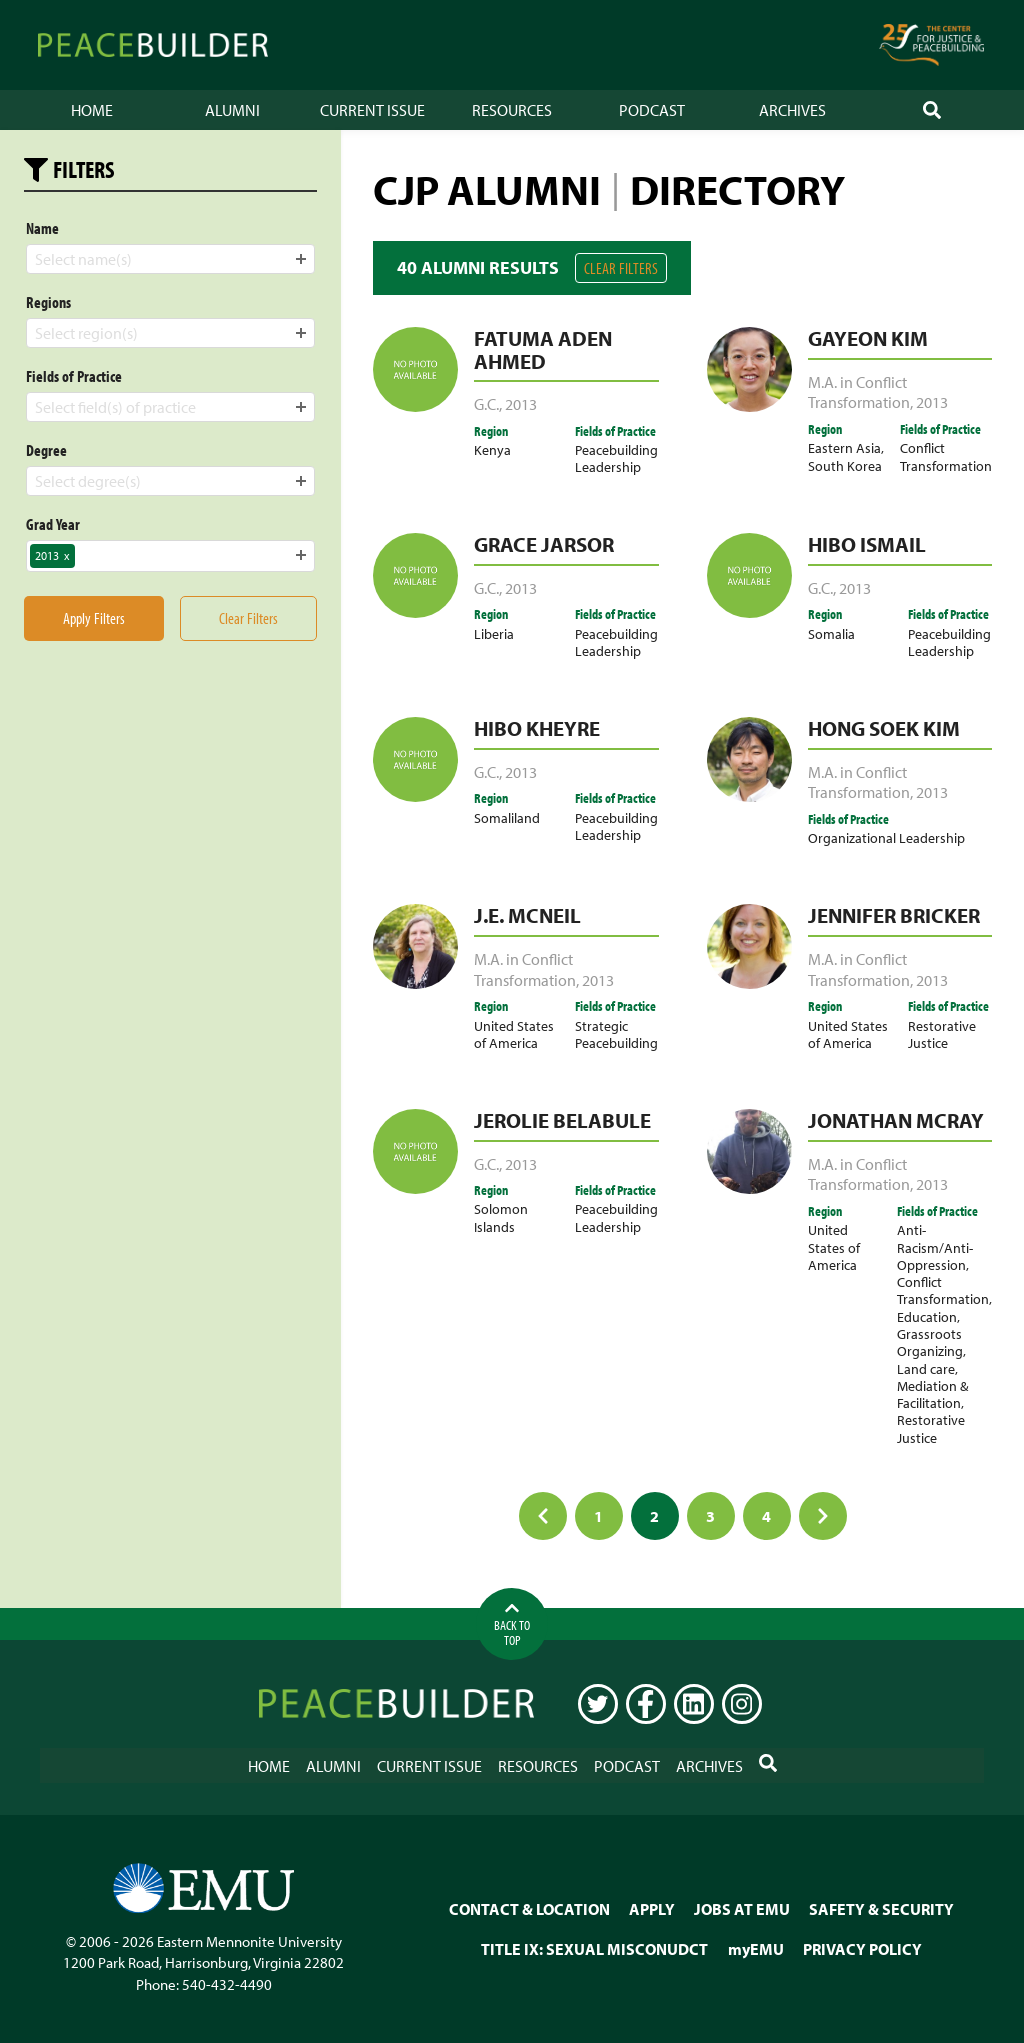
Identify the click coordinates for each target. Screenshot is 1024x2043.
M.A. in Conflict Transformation (859, 392)
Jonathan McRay (896, 1120)
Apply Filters (94, 618)
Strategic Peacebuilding (616, 1034)
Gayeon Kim (868, 338)
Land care (926, 1368)
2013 (521, 404)
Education (927, 1316)
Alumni (232, 110)
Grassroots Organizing (930, 1342)
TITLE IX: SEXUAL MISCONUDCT (594, 1949)
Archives (792, 110)
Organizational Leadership (886, 837)
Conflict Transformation (946, 456)
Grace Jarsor (544, 544)
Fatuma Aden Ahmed (543, 349)
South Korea (845, 465)
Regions (48, 302)
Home (92, 110)
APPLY (652, 1909)
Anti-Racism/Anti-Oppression (935, 1247)
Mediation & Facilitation (932, 1394)
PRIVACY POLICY (862, 1949)
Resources (512, 110)
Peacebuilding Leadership (616, 458)
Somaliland (507, 817)
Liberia (494, 633)
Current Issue (372, 110)
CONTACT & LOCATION (529, 1909)
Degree (46, 450)
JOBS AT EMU (742, 1909)
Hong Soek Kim (884, 728)
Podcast (652, 110)
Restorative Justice (942, 1034)
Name (42, 228)
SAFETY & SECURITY (881, 1909)
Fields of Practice (74, 376)
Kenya (492, 449)
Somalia (831, 633)
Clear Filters (621, 268)
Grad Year (53, 524)
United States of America (514, 1034)
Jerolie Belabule (562, 1120)
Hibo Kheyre (537, 728)
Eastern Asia (844, 447)
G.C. (486, 404)
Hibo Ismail (867, 544)
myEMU (756, 1949)
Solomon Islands (501, 1217)
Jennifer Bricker (894, 915)
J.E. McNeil (527, 915)
